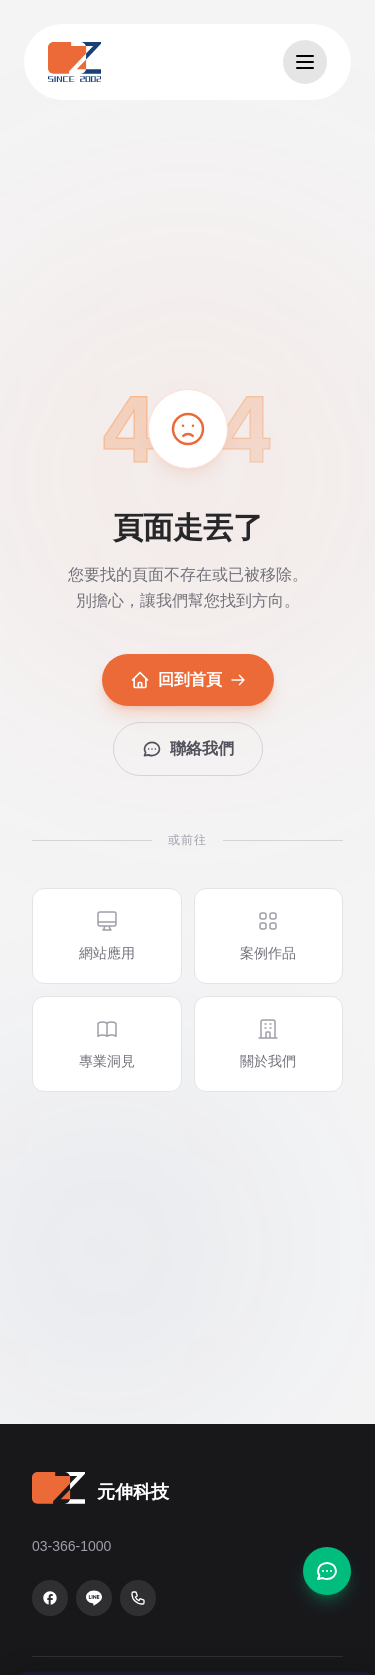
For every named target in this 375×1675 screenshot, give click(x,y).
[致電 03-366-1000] (138, 1598)
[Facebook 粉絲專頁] (50, 1598)
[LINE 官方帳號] (94, 1598)
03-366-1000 (71, 1546)
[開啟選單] (305, 62)
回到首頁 (188, 680)
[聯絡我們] (327, 1571)
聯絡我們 (188, 749)
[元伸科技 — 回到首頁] (74, 62)
